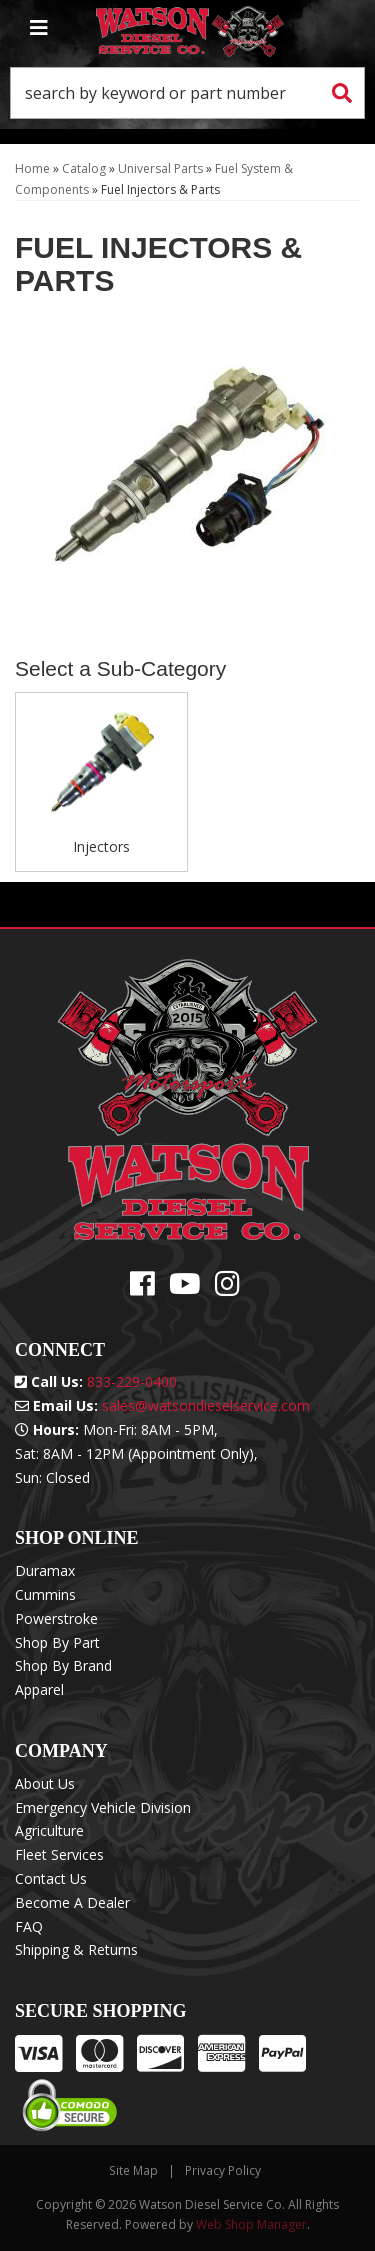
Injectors (101, 846)
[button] (187, 93)
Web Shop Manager (251, 2224)
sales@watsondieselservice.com (206, 1405)
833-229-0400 (132, 1381)
